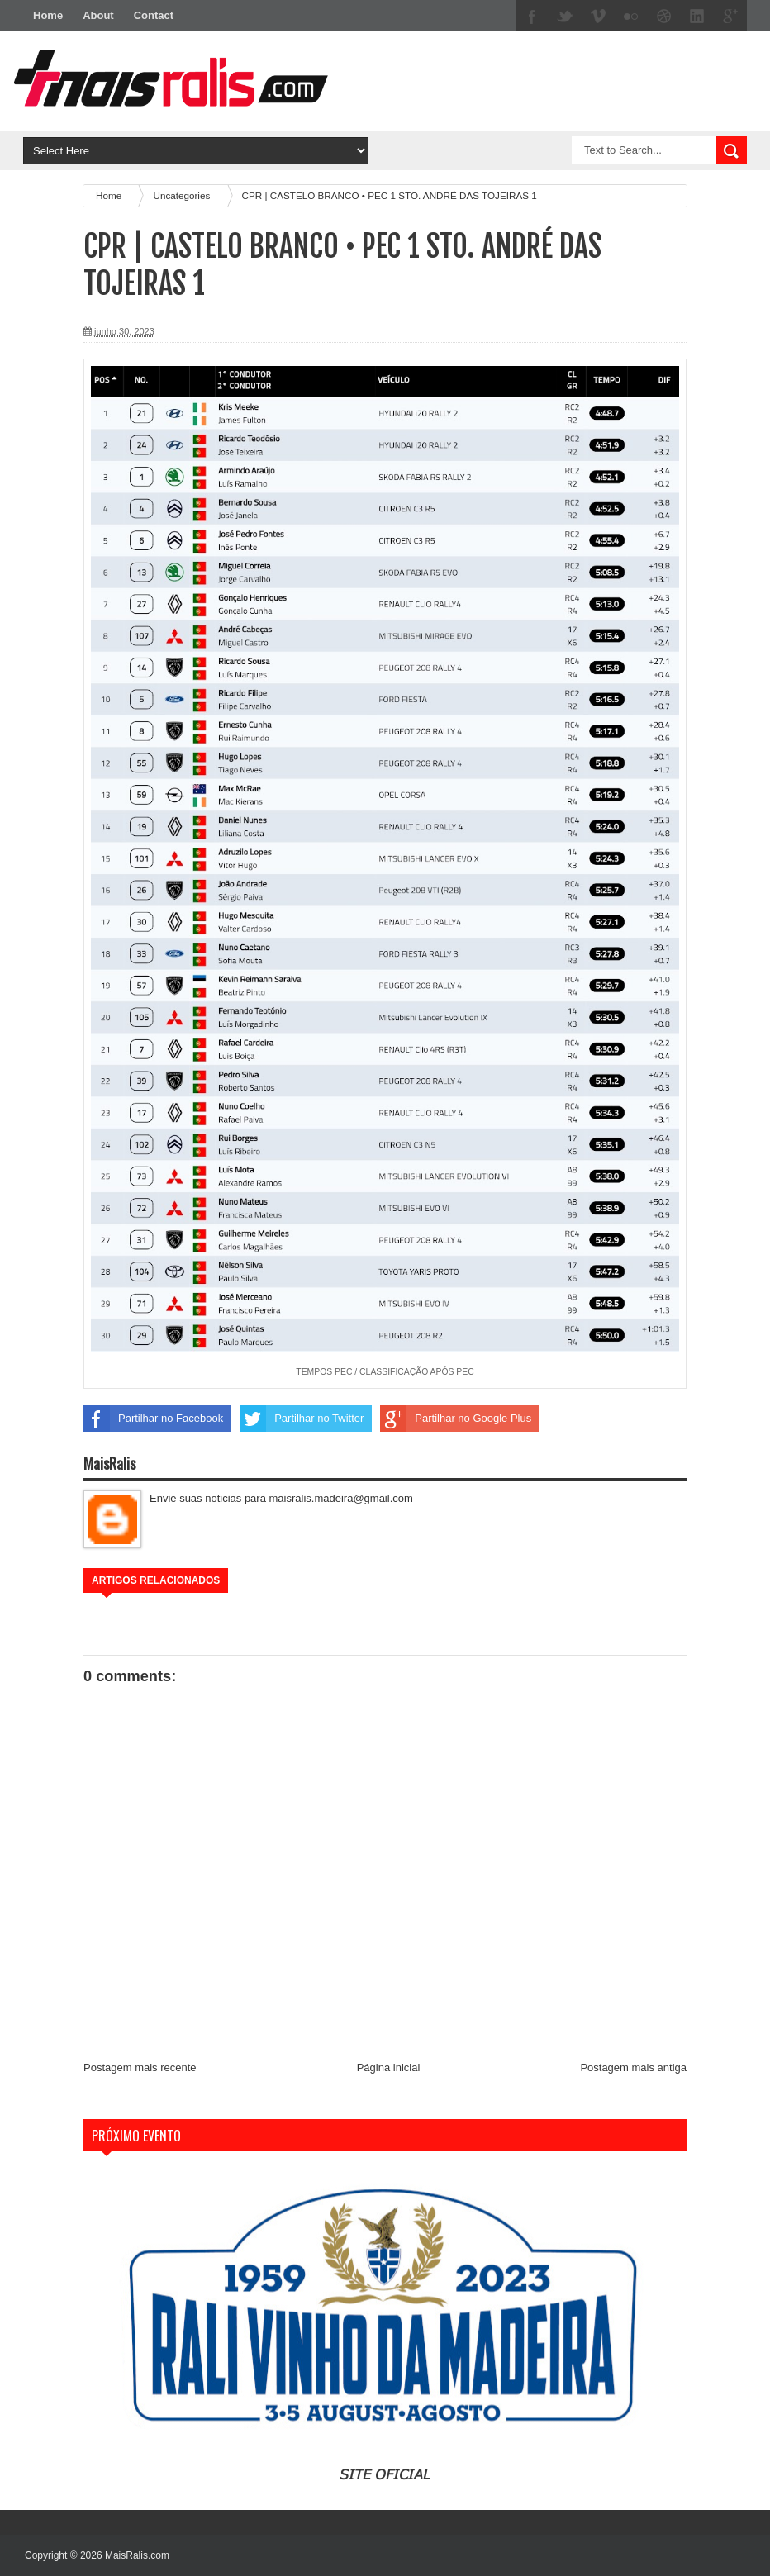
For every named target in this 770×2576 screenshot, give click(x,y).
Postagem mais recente (140, 2067)
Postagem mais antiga (633, 2067)
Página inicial (389, 2067)
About (98, 15)
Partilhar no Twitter (302, 1418)
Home (48, 15)
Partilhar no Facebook (153, 1418)
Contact (153, 15)
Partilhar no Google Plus (455, 1418)
